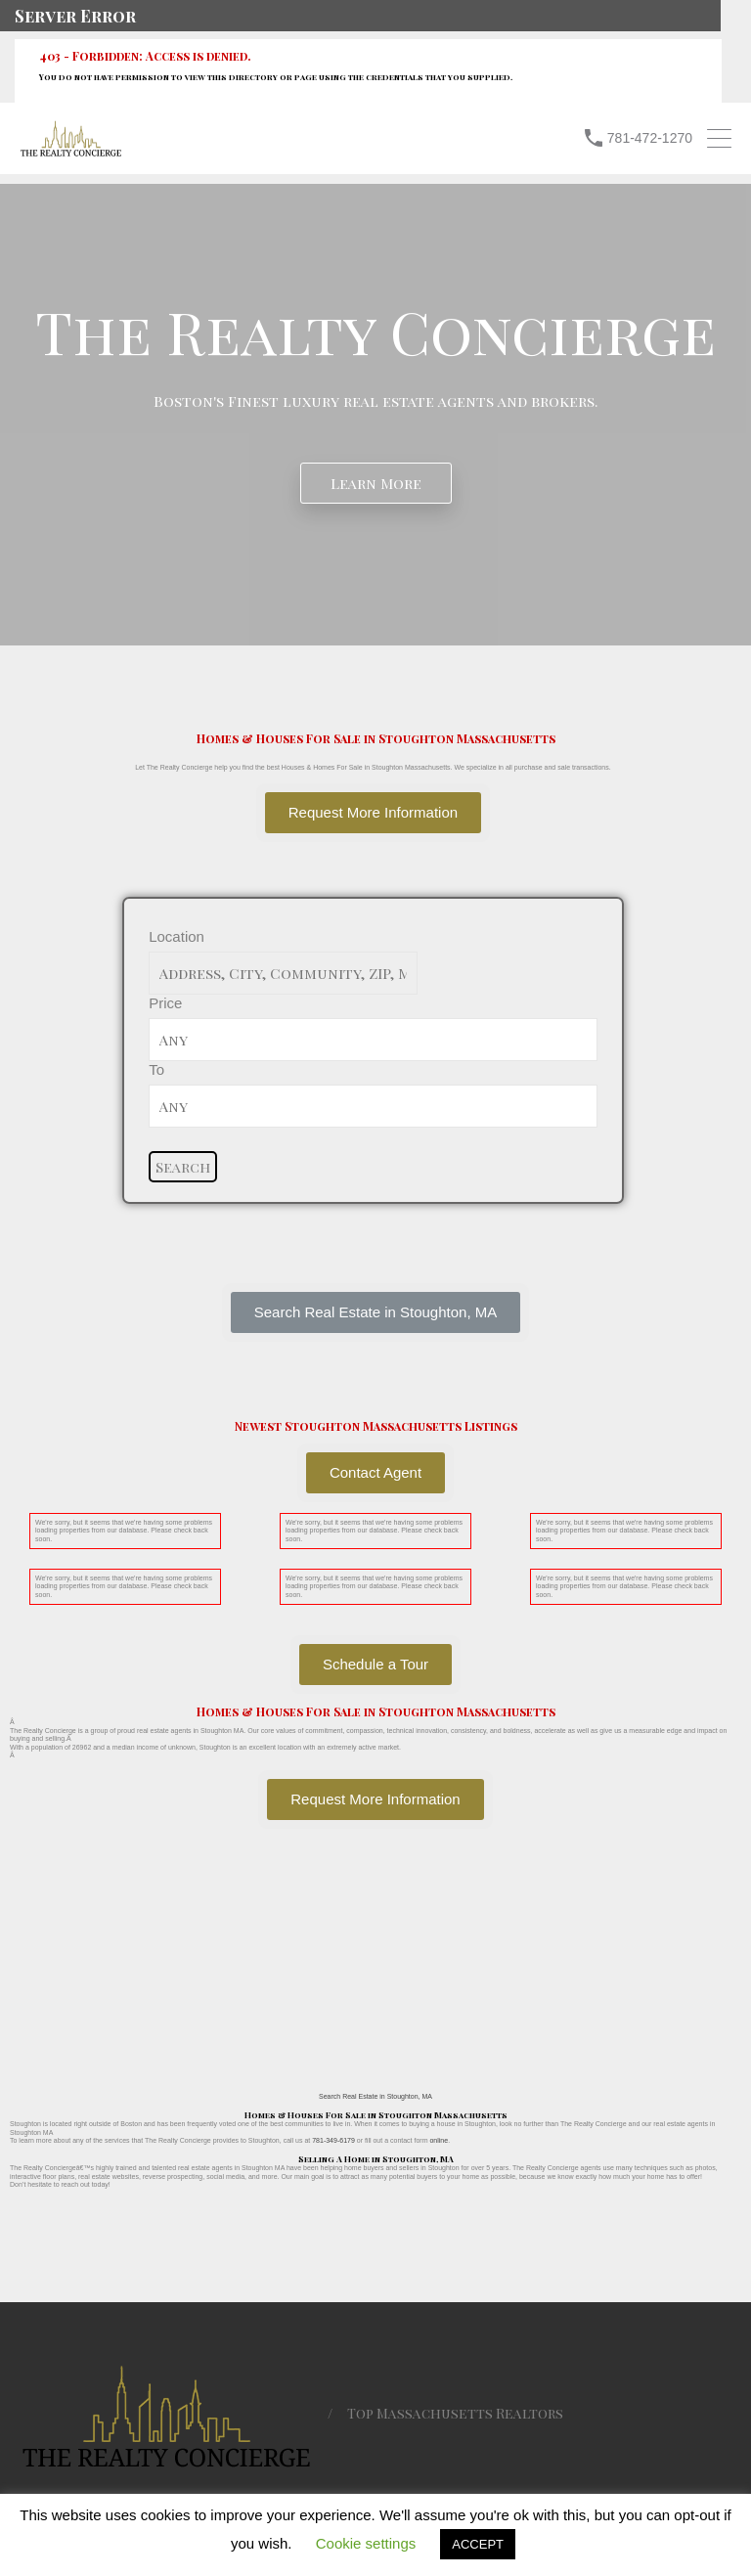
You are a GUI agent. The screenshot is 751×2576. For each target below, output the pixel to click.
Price (165, 1003)
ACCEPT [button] (478, 2544)
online (438, 2140)
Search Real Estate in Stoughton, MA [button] (375, 2096)
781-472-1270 (649, 138)
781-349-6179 (333, 2140)
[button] (375, 1312)
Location (176, 936)
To (156, 1069)
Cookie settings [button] (366, 2543)
